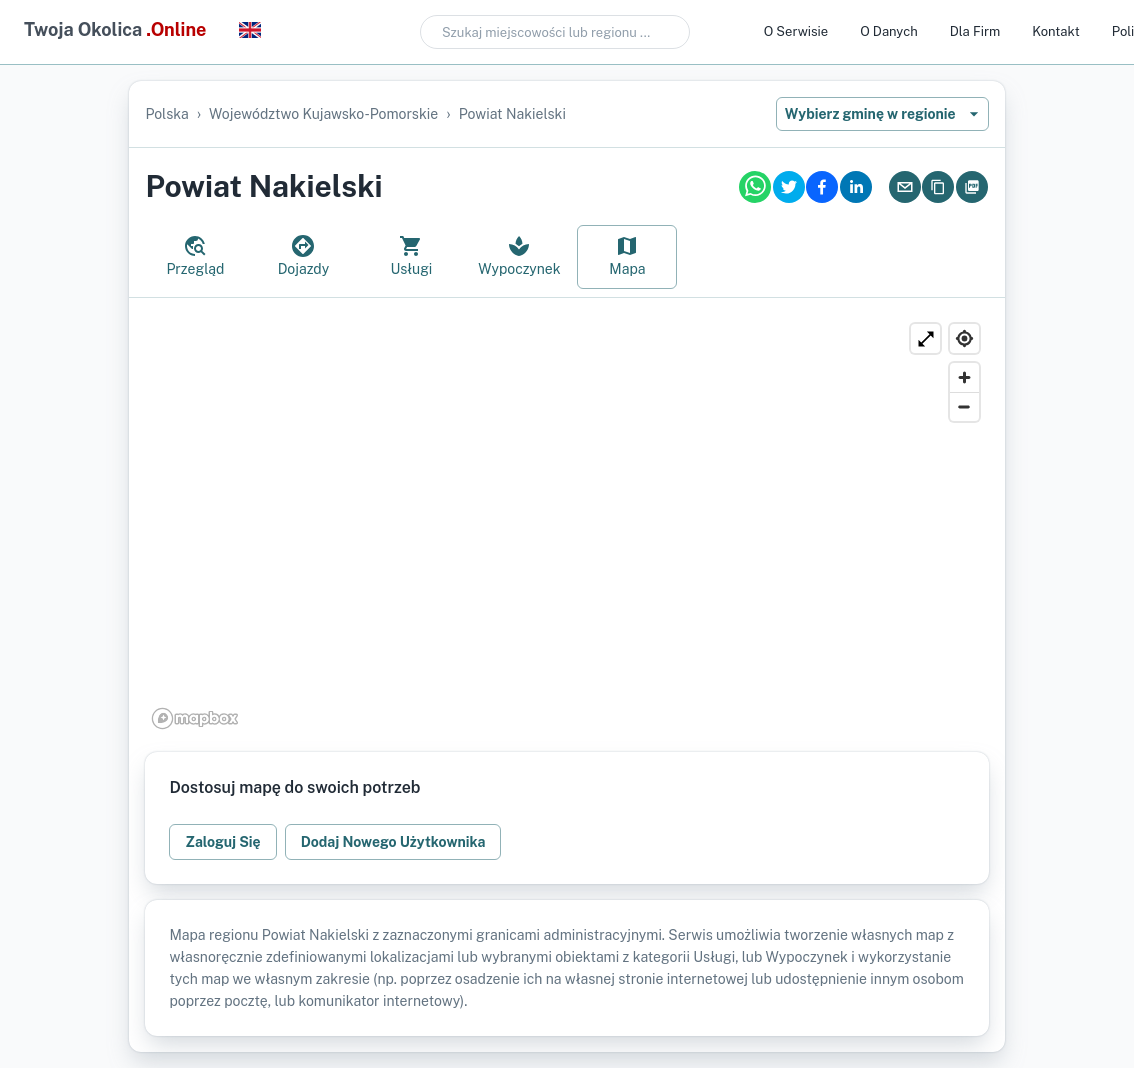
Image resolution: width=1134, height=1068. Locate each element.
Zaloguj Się (222, 842)
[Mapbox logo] (195, 718)
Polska (166, 114)
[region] (566, 525)
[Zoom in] (964, 377)
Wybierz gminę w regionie (882, 114)
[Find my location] (964, 338)
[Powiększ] (925, 338)
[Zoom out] (964, 406)
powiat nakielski (512, 114)
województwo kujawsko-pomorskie (323, 114)
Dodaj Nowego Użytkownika (393, 842)
